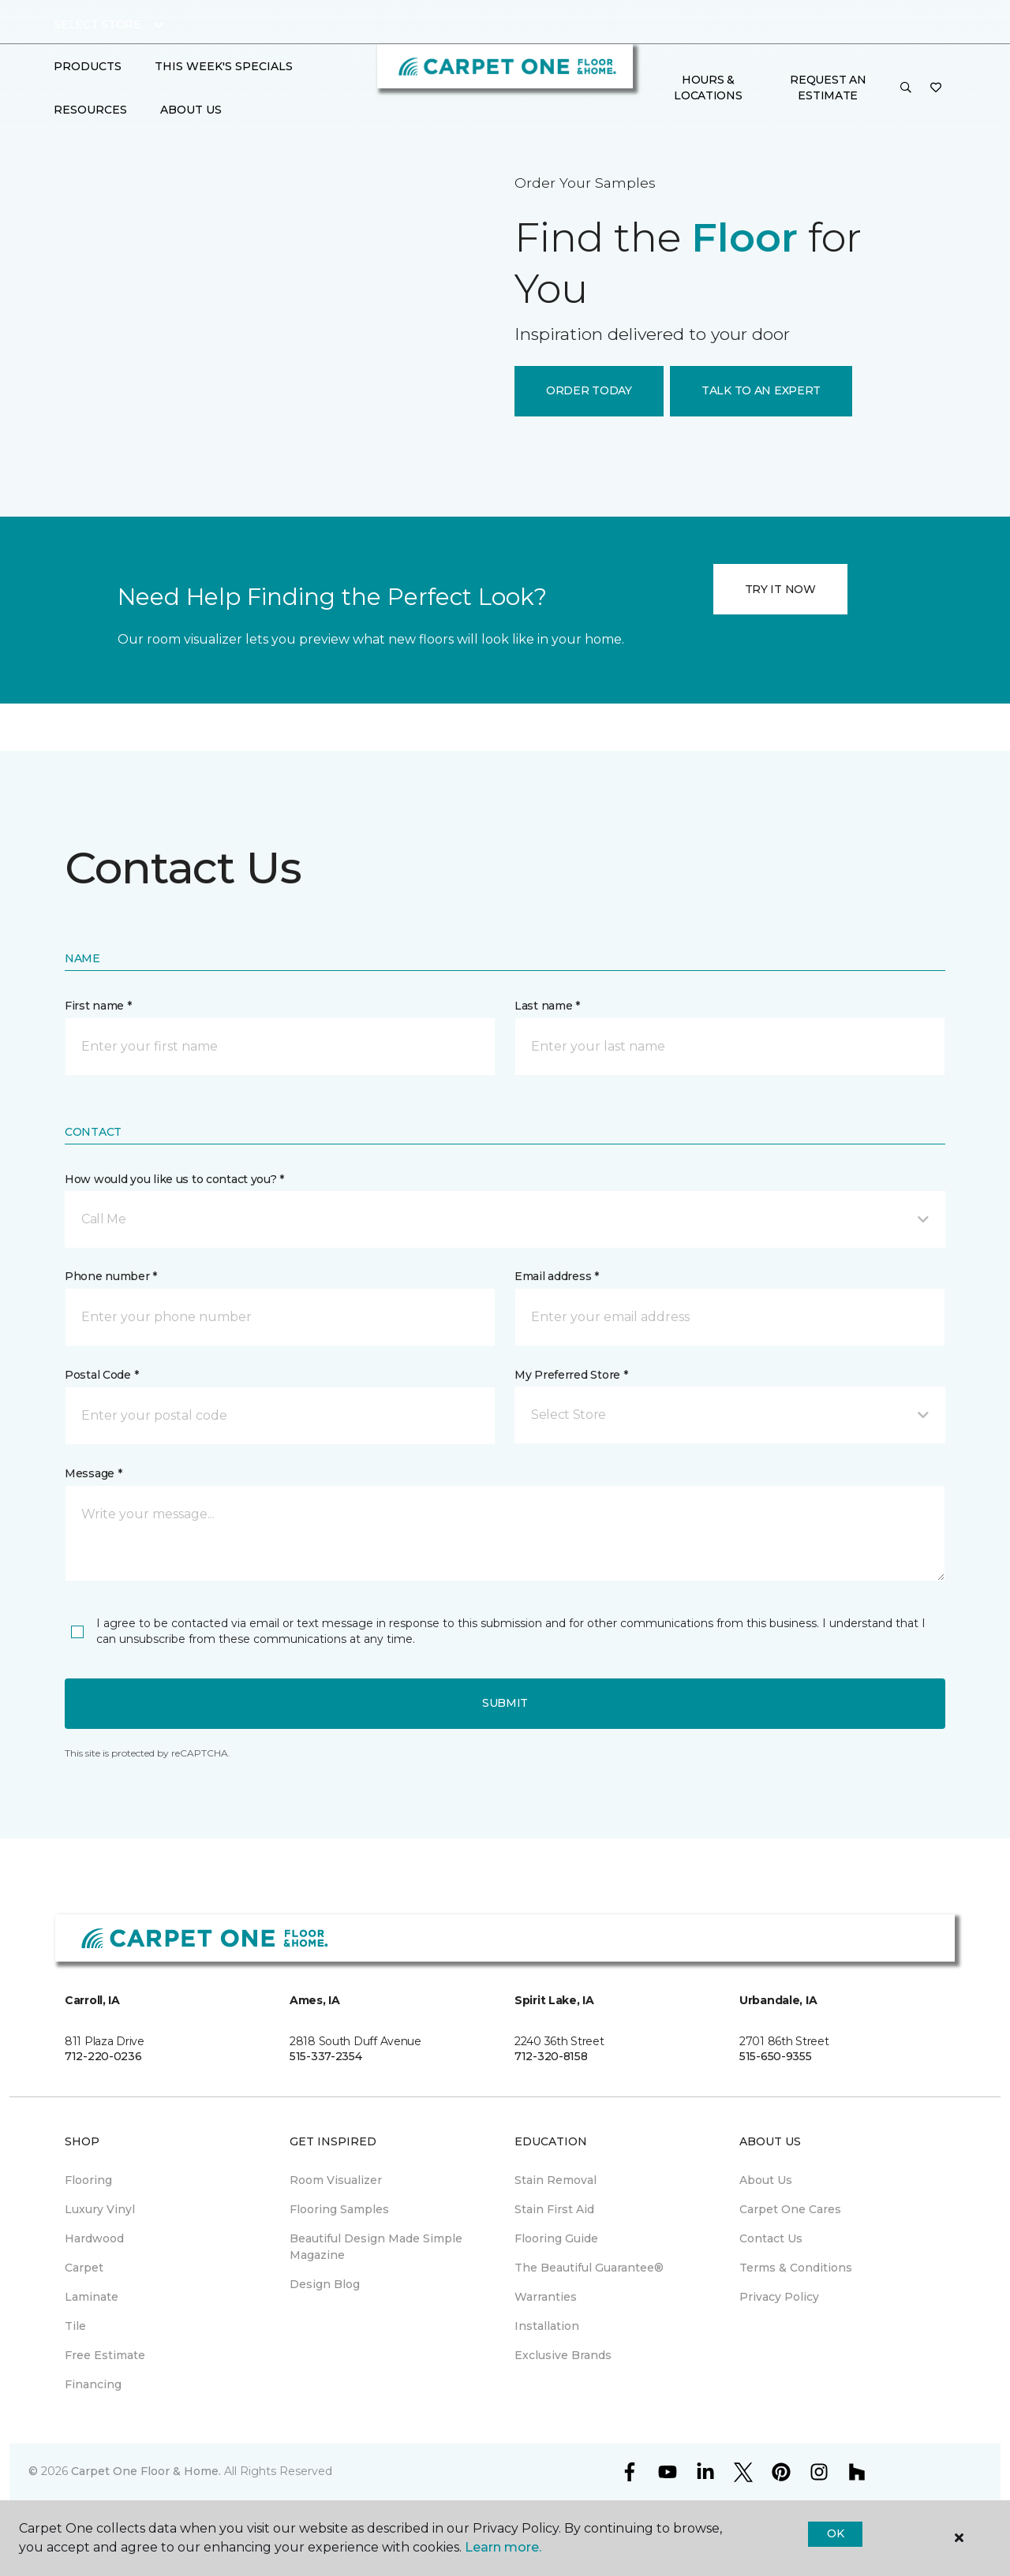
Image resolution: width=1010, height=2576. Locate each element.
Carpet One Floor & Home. (146, 2471)
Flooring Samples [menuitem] (339, 2209)
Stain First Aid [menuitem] (554, 2209)
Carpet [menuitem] (84, 2268)
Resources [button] (90, 110)
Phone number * (111, 1276)
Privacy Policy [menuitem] (779, 2297)
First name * (98, 1005)
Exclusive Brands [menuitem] (563, 2355)
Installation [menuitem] (546, 2326)
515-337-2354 (326, 2056)
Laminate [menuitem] (91, 2297)
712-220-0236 (103, 2056)
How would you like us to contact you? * (174, 1179)
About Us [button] (191, 110)
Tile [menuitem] (75, 2326)
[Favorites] (936, 88)
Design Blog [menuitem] (325, 2284)
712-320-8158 (551, 2056)
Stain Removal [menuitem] (555, 2180)
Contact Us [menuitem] (770, 2238)
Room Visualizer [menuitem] (336, 2180)
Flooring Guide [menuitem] (556, 2238)
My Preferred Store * (570, 1374)
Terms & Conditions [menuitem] (795, 2268)
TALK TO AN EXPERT (761, 390)
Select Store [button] (97, 24)
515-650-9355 (775, 2056)
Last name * (547, 1005)
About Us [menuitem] (765, 2180)
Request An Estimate (828, 88)
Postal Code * (101, 1374)
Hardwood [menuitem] (94, 2238)
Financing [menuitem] (93, 2384)
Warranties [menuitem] (545, 2297)
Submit (505, 1703)
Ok (835, 2533)
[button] (906, 88)
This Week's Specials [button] (224, 66)
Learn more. (503, 2547)
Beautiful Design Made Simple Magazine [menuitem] (376, 2246)
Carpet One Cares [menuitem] (790, 2209)
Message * (93, 1473)
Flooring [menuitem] (88, 2180)
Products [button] (88, 66)
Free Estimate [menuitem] (105, 2355)
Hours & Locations (708, 88)
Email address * (556, 1276)
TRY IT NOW (780, 589)
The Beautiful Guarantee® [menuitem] (589, 2268)
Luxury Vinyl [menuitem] (100, 2209)
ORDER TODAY (589, 390)
